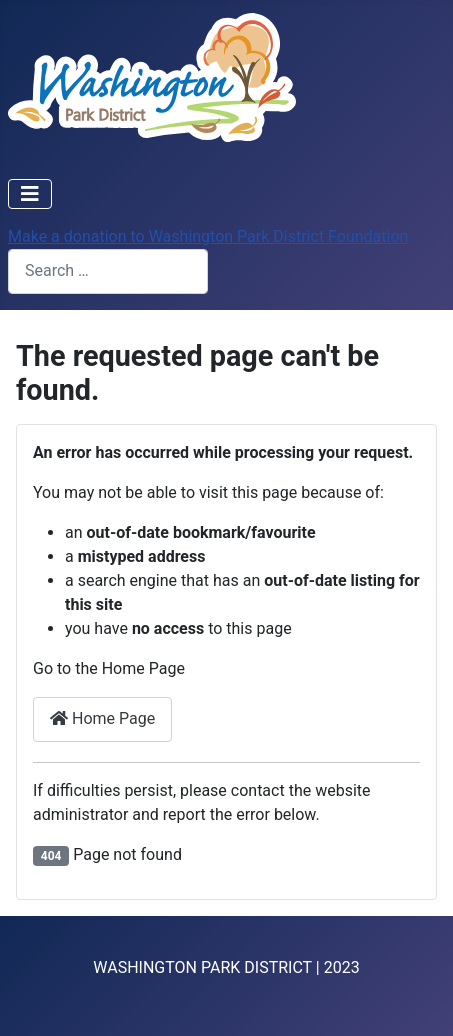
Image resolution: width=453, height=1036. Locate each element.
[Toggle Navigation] (30, 194)
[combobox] (108, 271)
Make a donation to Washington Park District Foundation (208, 236)
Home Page (102, 718)
